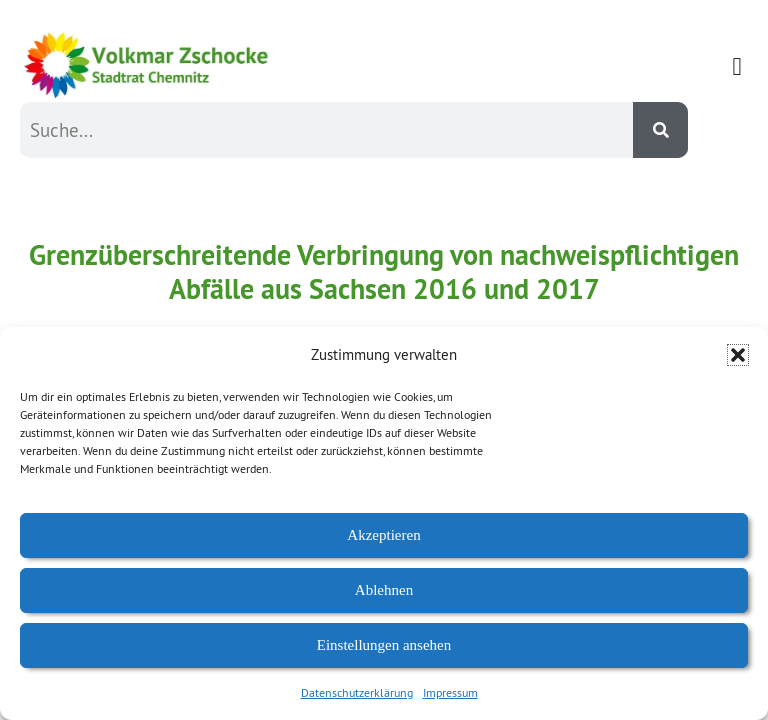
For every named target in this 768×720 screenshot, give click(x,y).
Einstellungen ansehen (384, 645)
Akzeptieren (383, 535)
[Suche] (660, 130)
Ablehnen (384, 590)
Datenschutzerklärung (357, 692)
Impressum (450, 692)
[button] (738, 355)
